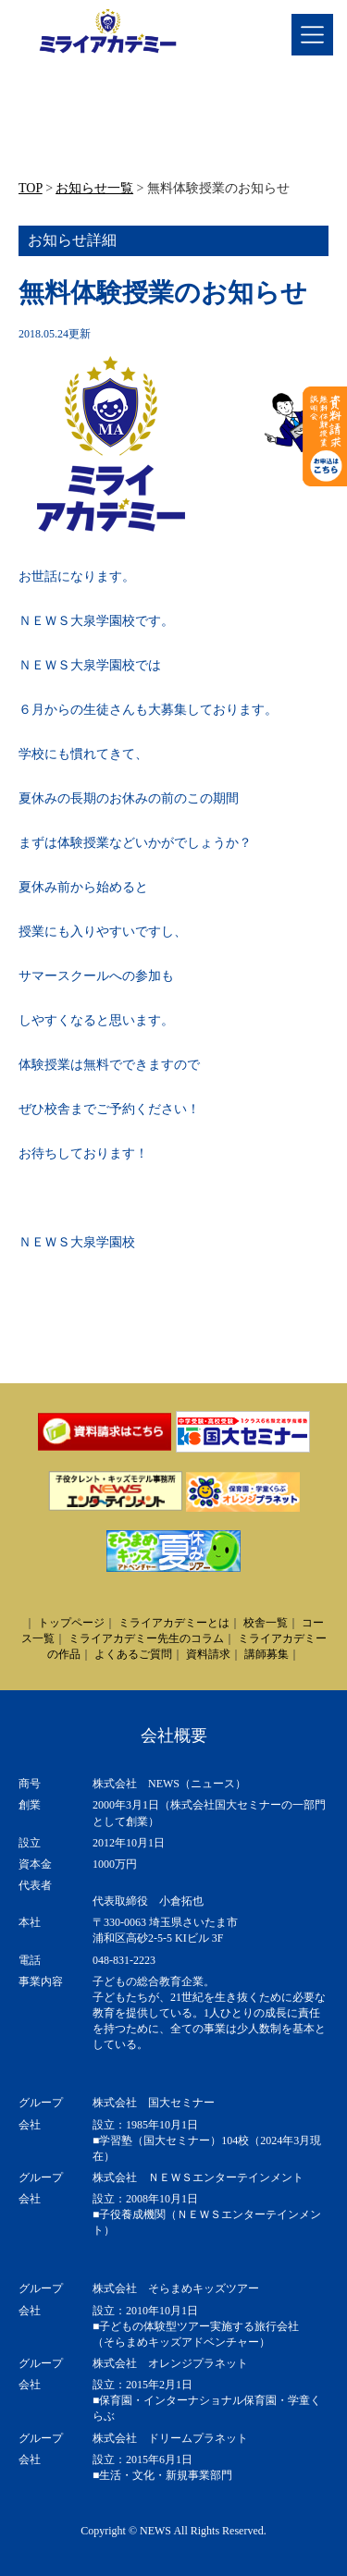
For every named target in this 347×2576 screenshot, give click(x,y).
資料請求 (208, 1654)
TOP (31, 188)
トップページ (71, 1622)
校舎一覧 (265, 1622)
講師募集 (266, 1654)
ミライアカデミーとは (173, 1622)
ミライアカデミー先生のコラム (146, 1638)
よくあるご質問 (133, 1654)
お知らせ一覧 (94, 188)
